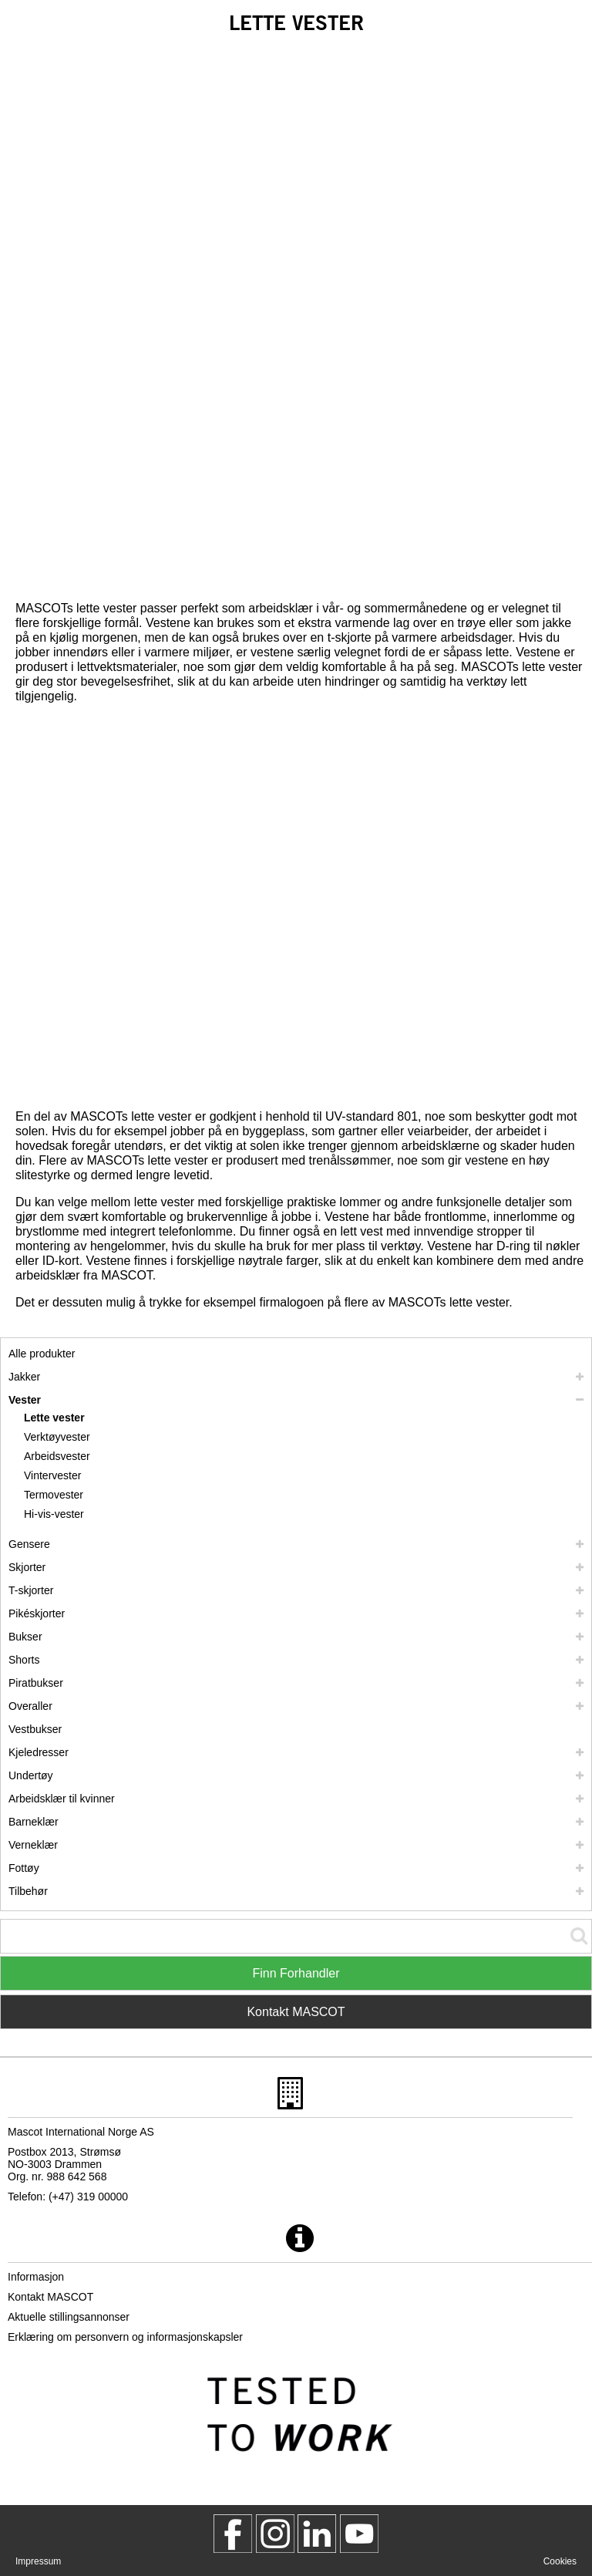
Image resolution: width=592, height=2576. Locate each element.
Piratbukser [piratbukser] (35, 1683)
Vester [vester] (24, 1400)
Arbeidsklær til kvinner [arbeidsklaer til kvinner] (61, 1798)
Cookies (560, 2561)
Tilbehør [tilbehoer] (28, 1891)
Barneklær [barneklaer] (33, 1822)
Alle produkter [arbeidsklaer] (41, 1353)
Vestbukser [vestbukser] (35, 1729)
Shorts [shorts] (23, 1660)
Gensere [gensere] (29, 1544)
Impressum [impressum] (38, 2561)
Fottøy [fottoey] (23, 1868)
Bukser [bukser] (25, 1636)
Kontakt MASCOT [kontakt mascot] (50, 2297)
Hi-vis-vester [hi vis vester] (54, 1514)
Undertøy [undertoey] (30, 1775)
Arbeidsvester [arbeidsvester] (57, 1456)
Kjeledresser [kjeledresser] (38, 1752)
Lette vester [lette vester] (54, 1417)
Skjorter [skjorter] (26, 1567)
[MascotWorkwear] (233, 2533)
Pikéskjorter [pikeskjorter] (36, 1613)
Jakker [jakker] (24, 1377)
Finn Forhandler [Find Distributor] (296, 1973)
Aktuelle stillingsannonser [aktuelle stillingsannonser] (69, 2317)
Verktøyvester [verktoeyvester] (57, 1437)
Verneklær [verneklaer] (33, 1845)
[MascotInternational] (359, 2533)
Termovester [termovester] (53, 1495)
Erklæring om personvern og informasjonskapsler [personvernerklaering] (125, 2337)
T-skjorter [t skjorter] (30, 1590)
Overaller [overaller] (30, 1706)
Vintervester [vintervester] (52, 1475)
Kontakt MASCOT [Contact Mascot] (296, 2011)
